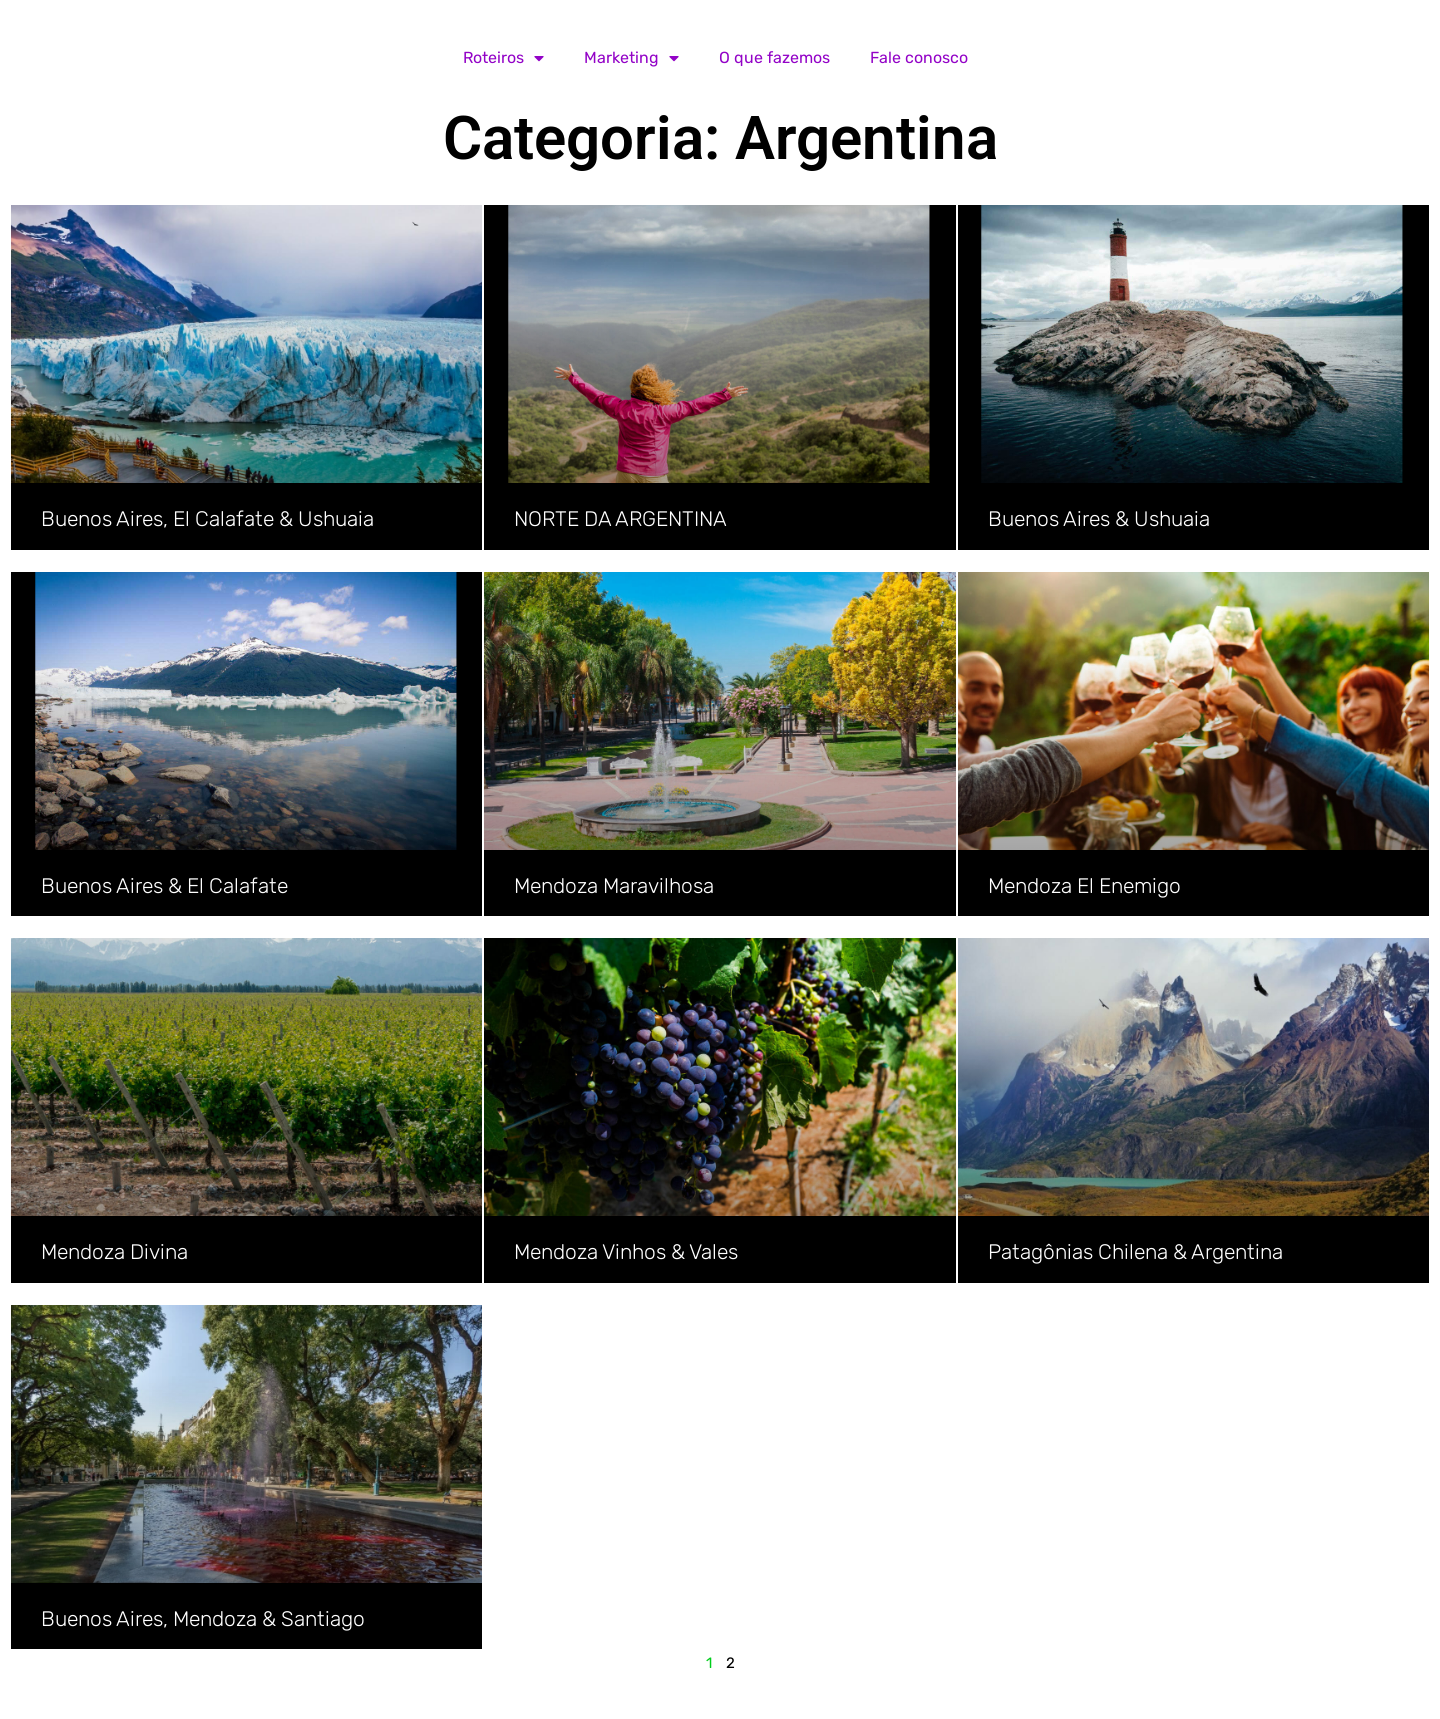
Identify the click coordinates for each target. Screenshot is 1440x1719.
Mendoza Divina (114, 1251)
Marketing (631, 58)
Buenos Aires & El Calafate (164, 885)
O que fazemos (774, 57)
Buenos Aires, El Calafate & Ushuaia (207, 518)
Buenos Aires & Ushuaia (1099, 518)
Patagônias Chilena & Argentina (1135, 1251)
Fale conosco (919, 57)
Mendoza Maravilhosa (614, 885)
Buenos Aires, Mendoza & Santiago (203, 1618)
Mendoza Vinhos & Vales (626, 1251)
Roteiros (503, 58)
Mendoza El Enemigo (1084, 885)
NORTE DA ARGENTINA (620, 518)
